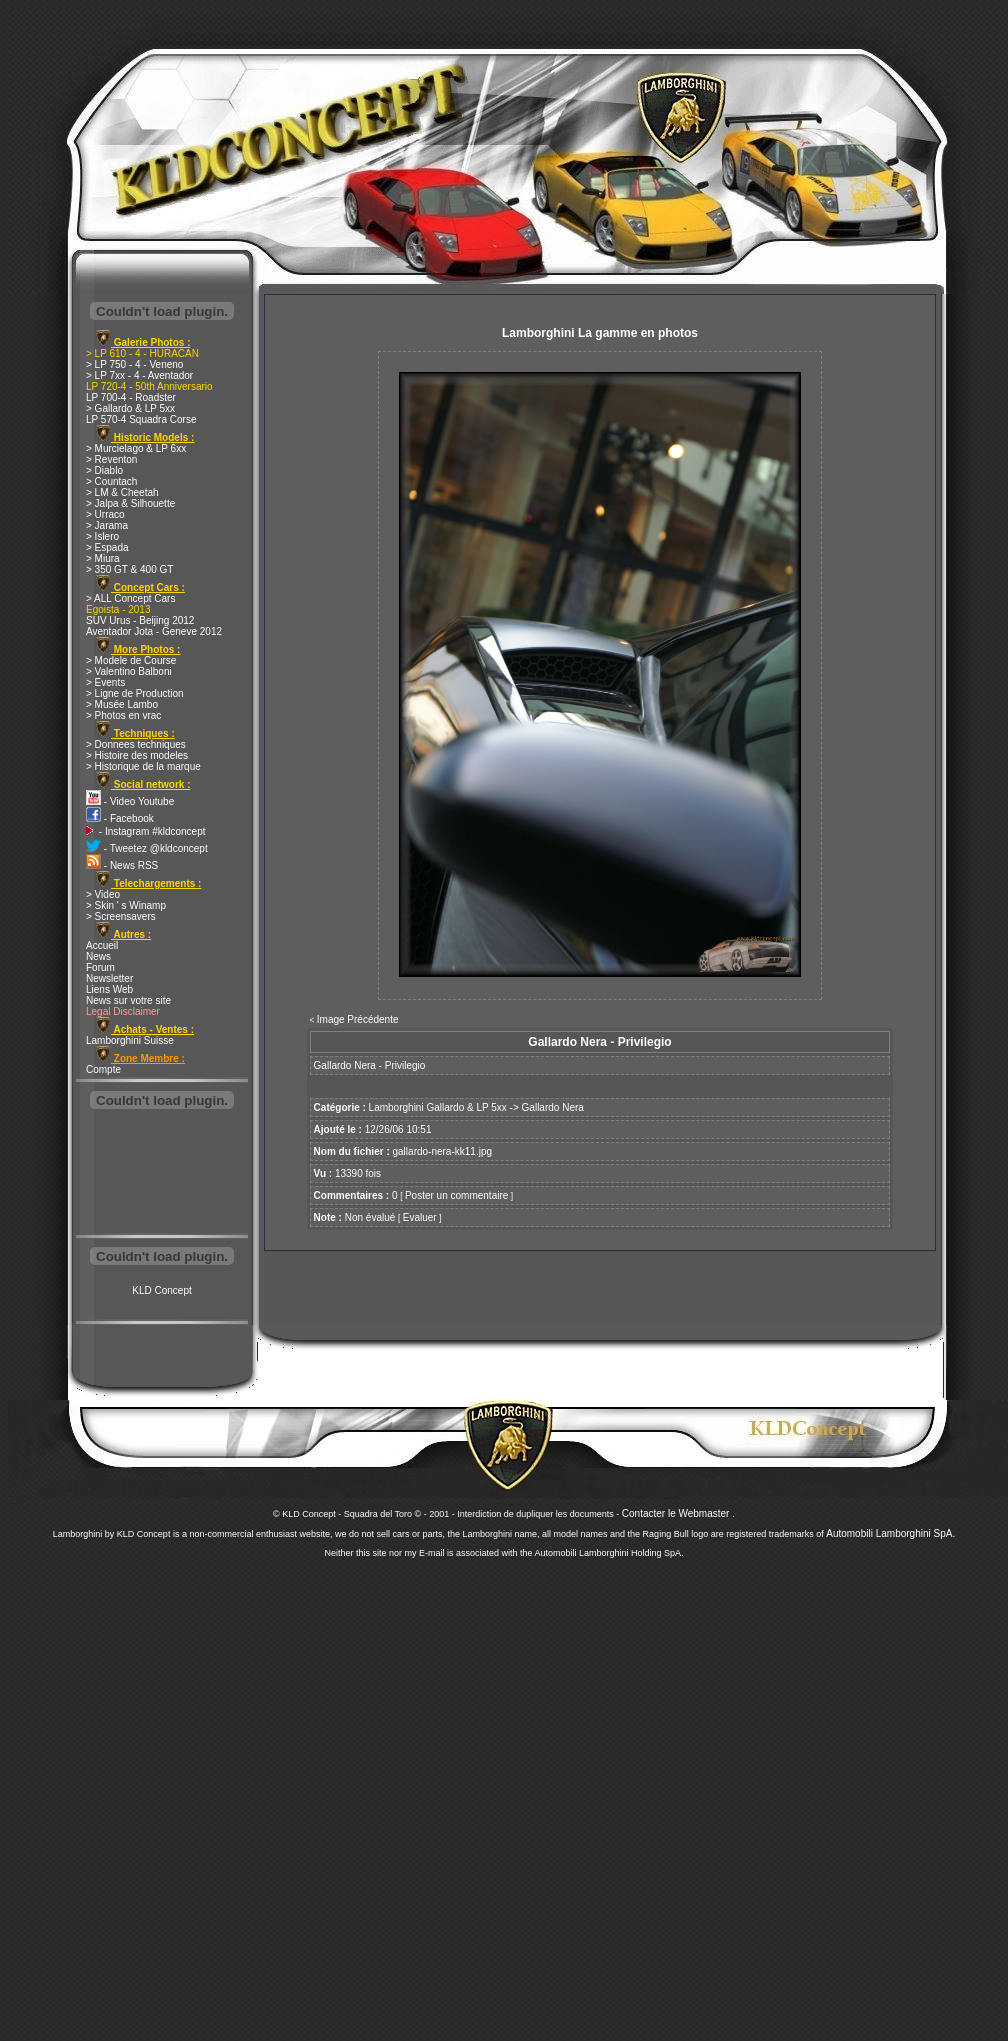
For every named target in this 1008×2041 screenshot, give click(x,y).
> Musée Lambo (122, 704)
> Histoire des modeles (137, 755)
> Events (105, 682)
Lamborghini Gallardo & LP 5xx (438, 1107)
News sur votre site (128, 1000)
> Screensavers (121, 916)
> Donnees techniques (136, 744)
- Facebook (120, 818)
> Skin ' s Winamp (126, 905)
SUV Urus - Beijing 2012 (140, 620)
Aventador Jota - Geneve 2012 (154, 631)
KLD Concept (161, 1290)
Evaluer (420, 1217)
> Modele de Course (131, 660)
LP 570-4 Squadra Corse (141, 419)
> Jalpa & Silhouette (130, 503)
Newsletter (109, 978)
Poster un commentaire (456, 1195)
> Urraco (105, 514)
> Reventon (111, 459)
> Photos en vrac (123, 715)
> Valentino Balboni (129, 671)
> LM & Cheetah (122, 492)
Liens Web (109, 989)
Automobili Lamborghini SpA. (890, 1533)
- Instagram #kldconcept (146, 831)
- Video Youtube (130, 801)
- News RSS (122, 865)
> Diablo (104, 470)
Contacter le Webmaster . (678, 1513)
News (98, 956)
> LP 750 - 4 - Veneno (134, 364)
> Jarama (107, 525)
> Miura (103, 558)
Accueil (102, 945)
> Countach (111, 481)
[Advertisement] (162, 1174)
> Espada (107, 547)
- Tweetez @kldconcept (147, 848)
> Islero (102, 536)
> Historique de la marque (143, 766)
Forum (100, 967)
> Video (103, 894)
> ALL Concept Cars (130, 598)
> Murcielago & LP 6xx (136, 448)
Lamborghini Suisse (130, 1040)
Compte (103, 1069)
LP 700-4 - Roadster (131, 397)
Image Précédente (358, 1019)
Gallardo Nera (553, 1107)
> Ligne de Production (135, 693)
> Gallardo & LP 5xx (130, 408)
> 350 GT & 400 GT (129, 569)
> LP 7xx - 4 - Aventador (139, 375)
